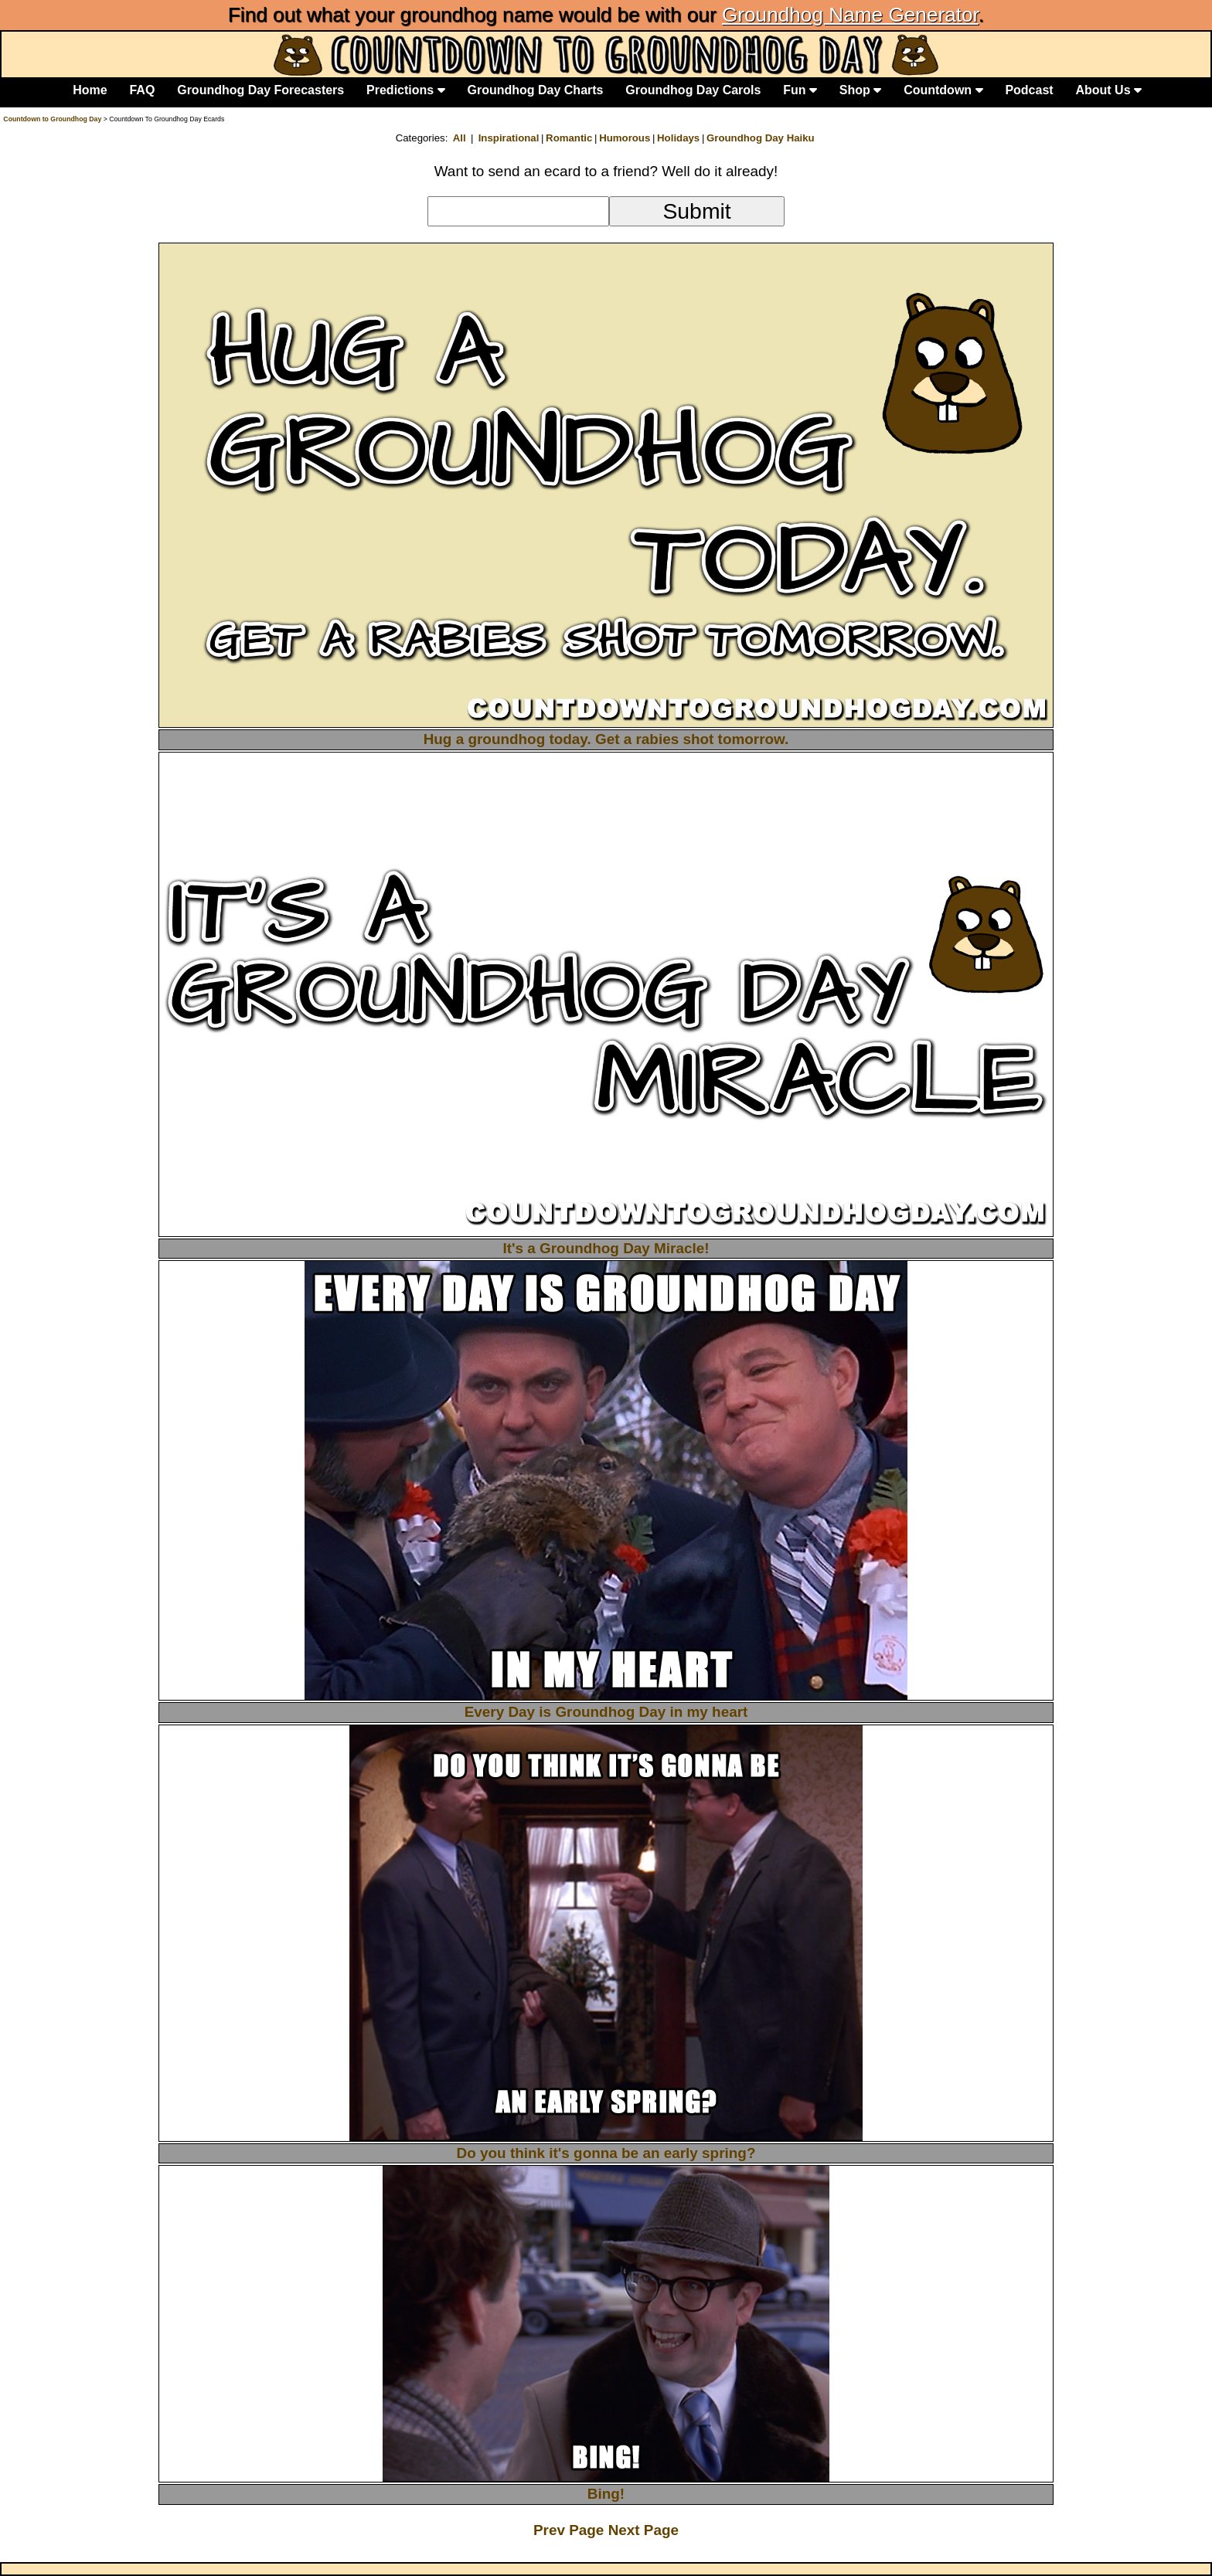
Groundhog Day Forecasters (260, 90)
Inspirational (509, 138)
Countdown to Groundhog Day (52, 119)
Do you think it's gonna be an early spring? (606, 2153)
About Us (1108, 90)
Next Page (643, 2530)
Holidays (678, 138)
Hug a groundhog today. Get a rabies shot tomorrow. (606, 739)
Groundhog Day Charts (535, 90)
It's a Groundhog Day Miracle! (605, 1248)
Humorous (624, 138)
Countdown (943, 90)
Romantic (569, 138)
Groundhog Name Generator (850, 14)
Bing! (606, 2494)
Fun (800, 90)
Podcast (1029, 90)
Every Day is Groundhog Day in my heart (606, 1712)
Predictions (405, 90)
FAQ (142, 90)
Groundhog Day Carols (693, 90)
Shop (860, 90)
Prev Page (570, 2530)
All (459, 138)
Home (90, 90)
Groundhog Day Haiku (760, 138)
